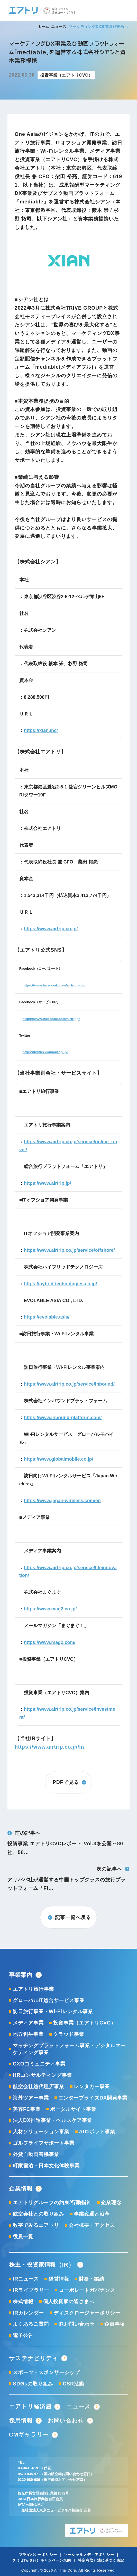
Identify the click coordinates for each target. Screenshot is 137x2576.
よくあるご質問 (31, 2324)
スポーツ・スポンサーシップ (46, 2372)
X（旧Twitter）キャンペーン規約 (42, 2560)
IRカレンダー (28, 2313)
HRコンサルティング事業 (42, 2075)
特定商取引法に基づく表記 (101, 2560)
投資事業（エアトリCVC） (84, 2023)
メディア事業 (28, 2023)
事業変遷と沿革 (92, 2214)
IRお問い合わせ (76, 2324)
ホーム (43, 26)
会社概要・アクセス (92, 2225)
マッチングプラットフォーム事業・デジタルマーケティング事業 (69, 2049)
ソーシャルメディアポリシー (89, 2555)
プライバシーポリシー (38, 2555)
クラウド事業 (68, 2034)
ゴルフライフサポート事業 (44, 2143)
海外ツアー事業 (31, 2098)
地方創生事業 (28, 2034)
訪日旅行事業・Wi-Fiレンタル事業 (53, 2011)
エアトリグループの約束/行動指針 (52, 2202)
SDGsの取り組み (33, 2383)
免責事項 (114, 2324)
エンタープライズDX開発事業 (92, 2098)
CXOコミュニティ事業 (39, 2064)
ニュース (59, 26)
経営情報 (59, 2279)
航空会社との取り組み (38, 2214)
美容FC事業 (27, 2109)
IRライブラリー (31, 2290)
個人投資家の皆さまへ (68, 2301)
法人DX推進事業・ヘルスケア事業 (52, 2120)
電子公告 (23, 2335)
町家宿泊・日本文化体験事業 (46, 2165)
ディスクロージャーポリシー (87, 2313)
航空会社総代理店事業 (38, 2086)
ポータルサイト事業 (73, 2109)
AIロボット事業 (97, 2131)
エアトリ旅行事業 (33, 1989)
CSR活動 (73, 2383)
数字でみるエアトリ (36, 2225)
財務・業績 (91, 2279)
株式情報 (23, 2301)
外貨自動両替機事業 (36, 2154)
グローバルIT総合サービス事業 (49, 2000)
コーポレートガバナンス (87, 2290)
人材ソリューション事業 (41, 2131)
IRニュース (26, 2279)
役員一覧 (23, 2236)
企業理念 (111, 2202)
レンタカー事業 (92, 2086)
